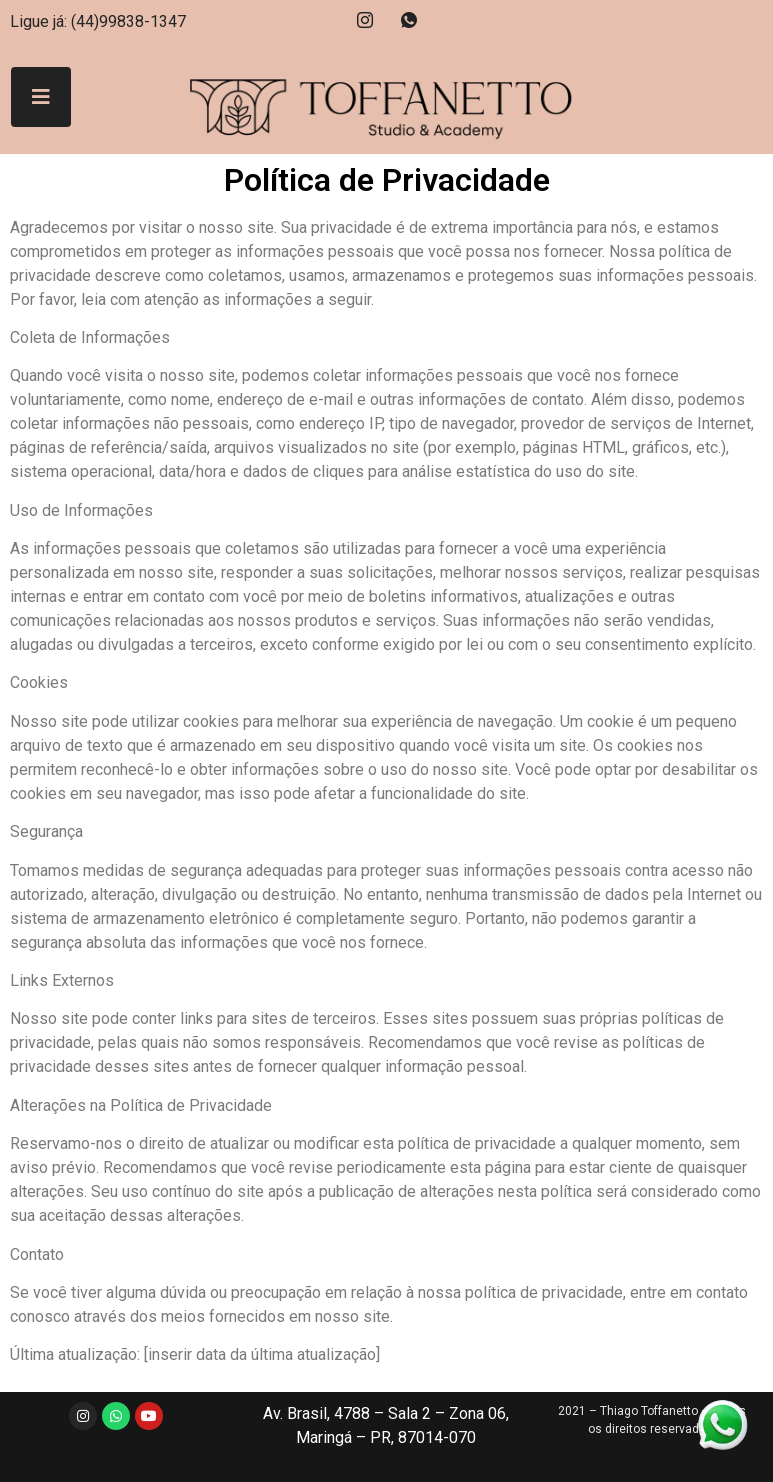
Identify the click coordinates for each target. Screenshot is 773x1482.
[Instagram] (365, 20)
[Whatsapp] (409, 20)
